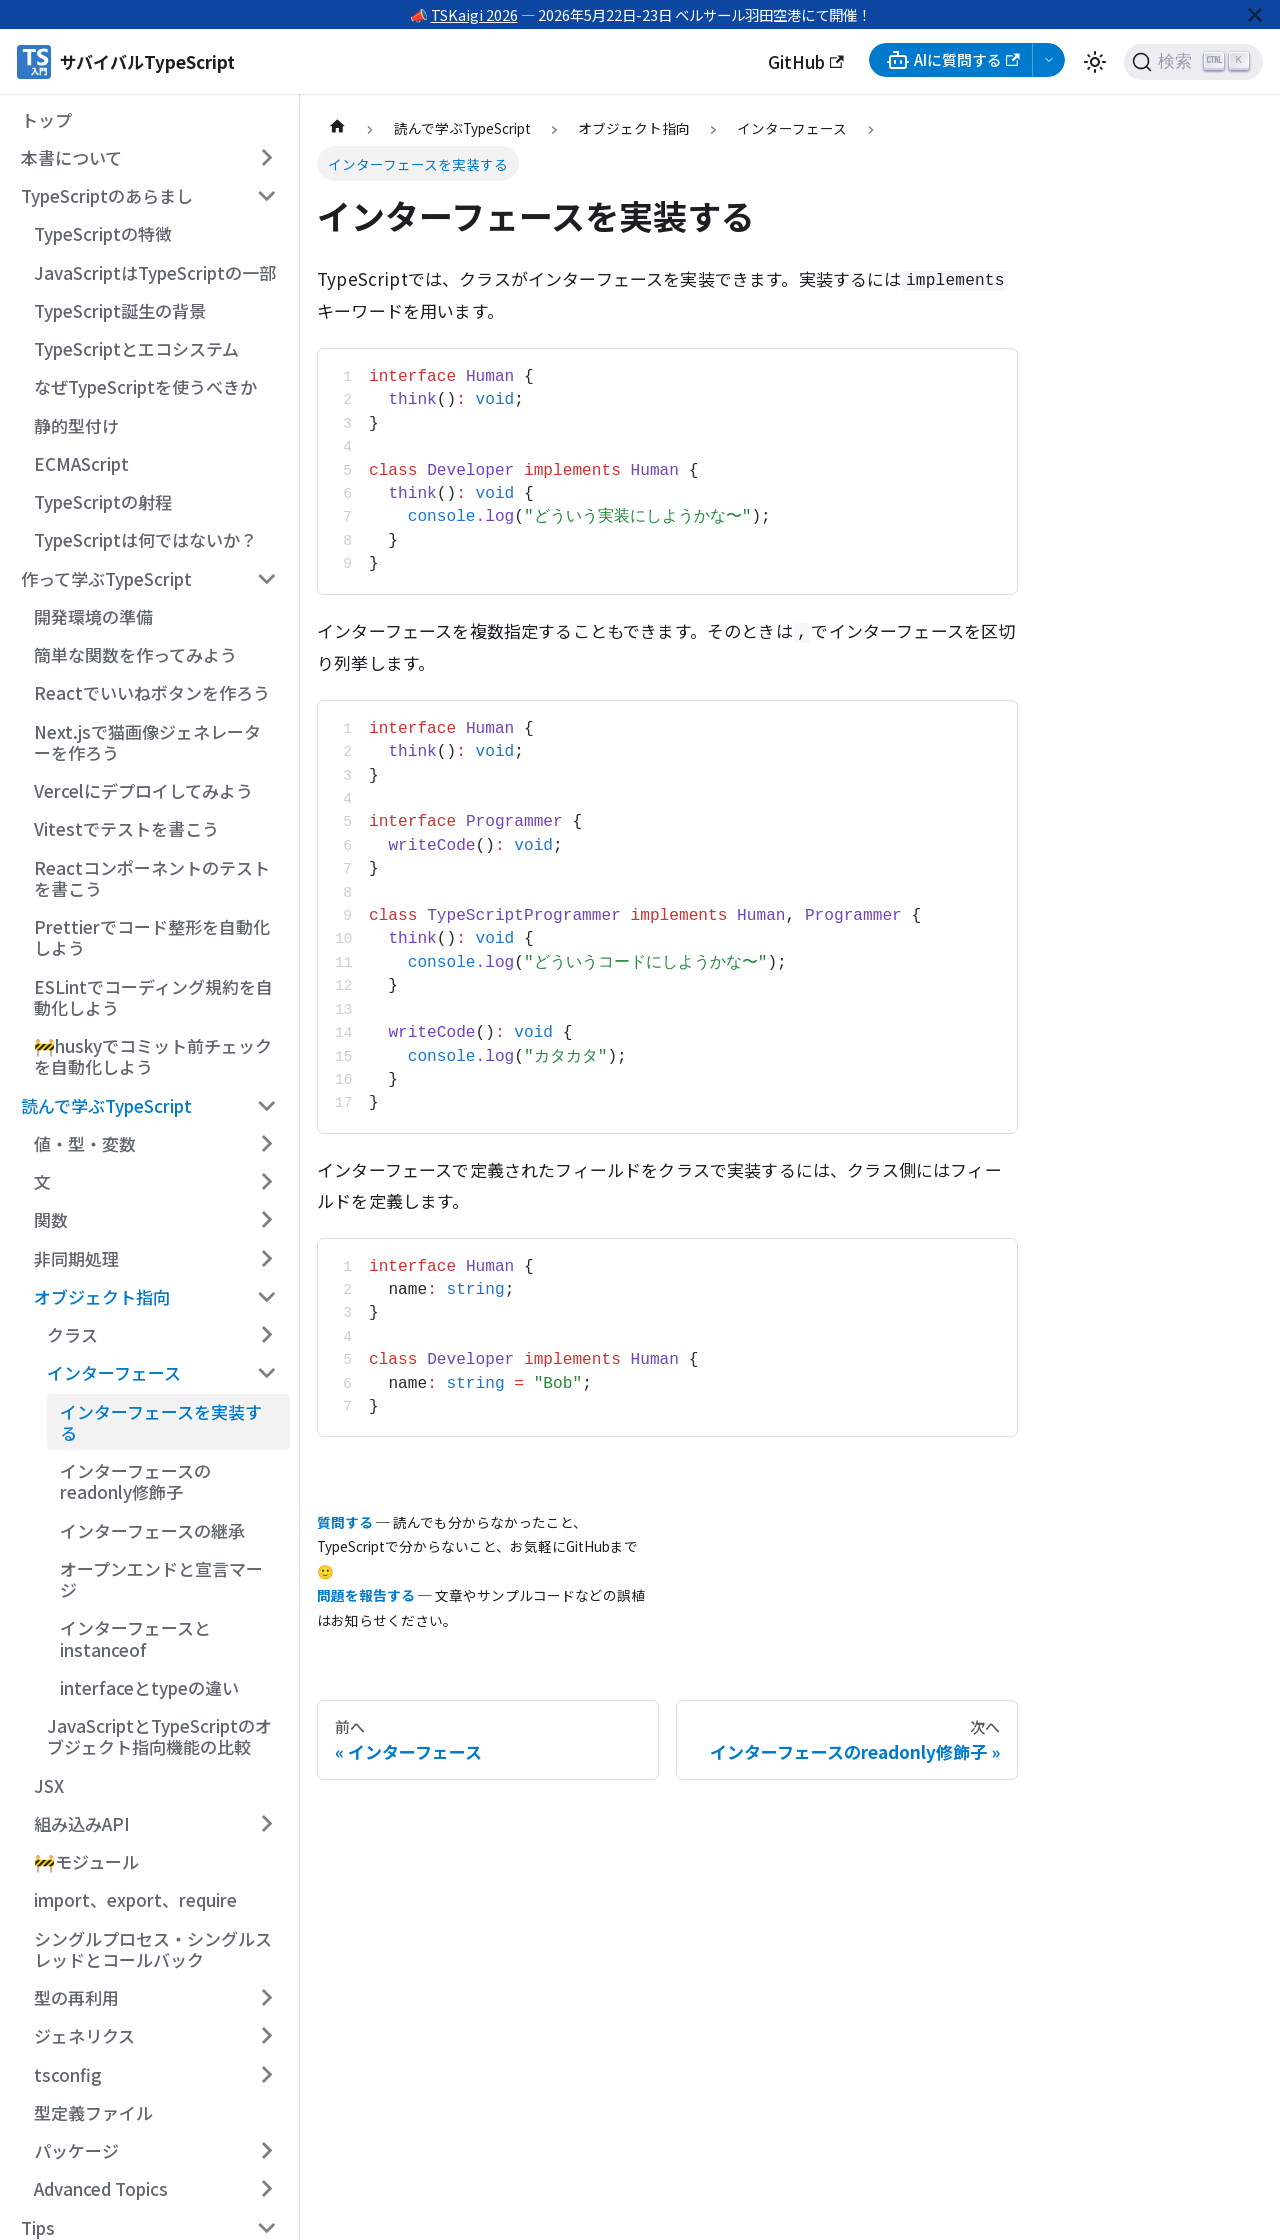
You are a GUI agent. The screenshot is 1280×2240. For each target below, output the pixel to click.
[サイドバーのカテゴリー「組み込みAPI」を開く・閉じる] (266, 1824)
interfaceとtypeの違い (149, 1687)
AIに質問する (953, 60)
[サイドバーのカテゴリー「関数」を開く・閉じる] (266, 1220)
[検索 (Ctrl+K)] (1193, 62)
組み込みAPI (82, 1823)
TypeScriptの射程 (103, 501)
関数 (51, 1219)
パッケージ (76, 2150)
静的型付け (76, 425)
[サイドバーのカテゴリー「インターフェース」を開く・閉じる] (266, 1373)
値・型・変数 (85, 1143)
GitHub (806, 61)
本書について (71, 157)
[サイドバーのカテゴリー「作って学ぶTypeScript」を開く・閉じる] (266, 578)
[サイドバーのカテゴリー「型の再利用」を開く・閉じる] (266, 1998)
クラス (72, 1334)
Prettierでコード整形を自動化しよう (152, 937)
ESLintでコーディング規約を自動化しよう (153, 997)
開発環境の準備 (93, 616)
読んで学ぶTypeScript (106, 1105)
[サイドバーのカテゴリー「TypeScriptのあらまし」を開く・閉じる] (266, 196)
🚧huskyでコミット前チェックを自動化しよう (153, 1056)
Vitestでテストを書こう (126, 828)
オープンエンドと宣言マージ (161, 1579)
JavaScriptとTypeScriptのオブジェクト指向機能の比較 (159, 1736)
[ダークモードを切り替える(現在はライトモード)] (1095, 62)
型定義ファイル (93, 2112)
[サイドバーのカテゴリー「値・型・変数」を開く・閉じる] (266, 1144)
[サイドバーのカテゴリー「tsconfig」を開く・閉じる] (266, 2074)
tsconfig (68, 2074)
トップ (46, 119)
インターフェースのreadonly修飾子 (135, 1481)
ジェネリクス (84, 2035)
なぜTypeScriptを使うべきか (145, 386)
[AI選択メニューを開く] (1049, 60)
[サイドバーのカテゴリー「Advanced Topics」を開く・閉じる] (266, 2189)
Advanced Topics (101, 2188)
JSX (49, 1785)
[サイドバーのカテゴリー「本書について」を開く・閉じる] (266, 158)
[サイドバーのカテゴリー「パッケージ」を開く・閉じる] (266, 2151)
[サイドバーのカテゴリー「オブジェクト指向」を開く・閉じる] (266, 1297)
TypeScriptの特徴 (103, 233)
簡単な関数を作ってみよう (135, 654)
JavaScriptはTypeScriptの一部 (155, 272)
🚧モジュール (86, 1861)
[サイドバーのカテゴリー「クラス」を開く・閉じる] (266, 1335)
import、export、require (135, 1899)
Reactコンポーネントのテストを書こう (152, 878)
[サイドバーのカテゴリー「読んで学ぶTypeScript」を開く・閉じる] (266, 1105)
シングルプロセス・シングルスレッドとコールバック (153, 1949)
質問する (345, 1522)
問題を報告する (366, 1595)
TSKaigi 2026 (474, 14)
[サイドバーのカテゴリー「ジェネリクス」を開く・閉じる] (266, 2036)
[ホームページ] (337, 128)
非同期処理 (76, 1258)
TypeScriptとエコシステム (136, 348)
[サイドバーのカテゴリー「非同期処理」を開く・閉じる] (266, 1258)
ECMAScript (81, 463)
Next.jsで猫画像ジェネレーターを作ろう (147, 742)
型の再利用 (76, 1997)
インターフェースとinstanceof (135, 1638)
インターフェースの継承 (152, 1530)
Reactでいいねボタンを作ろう (152, 692)
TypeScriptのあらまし (107, 195)
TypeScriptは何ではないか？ (145, 539)
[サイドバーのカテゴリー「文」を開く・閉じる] (266, 1182)
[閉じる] (1255, 14)
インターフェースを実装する (161, 1422)
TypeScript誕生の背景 (120, 310)
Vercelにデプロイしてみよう (143, 790)
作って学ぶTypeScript (106, 578)
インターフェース (114, 1372)
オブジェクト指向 (102, 1296)
